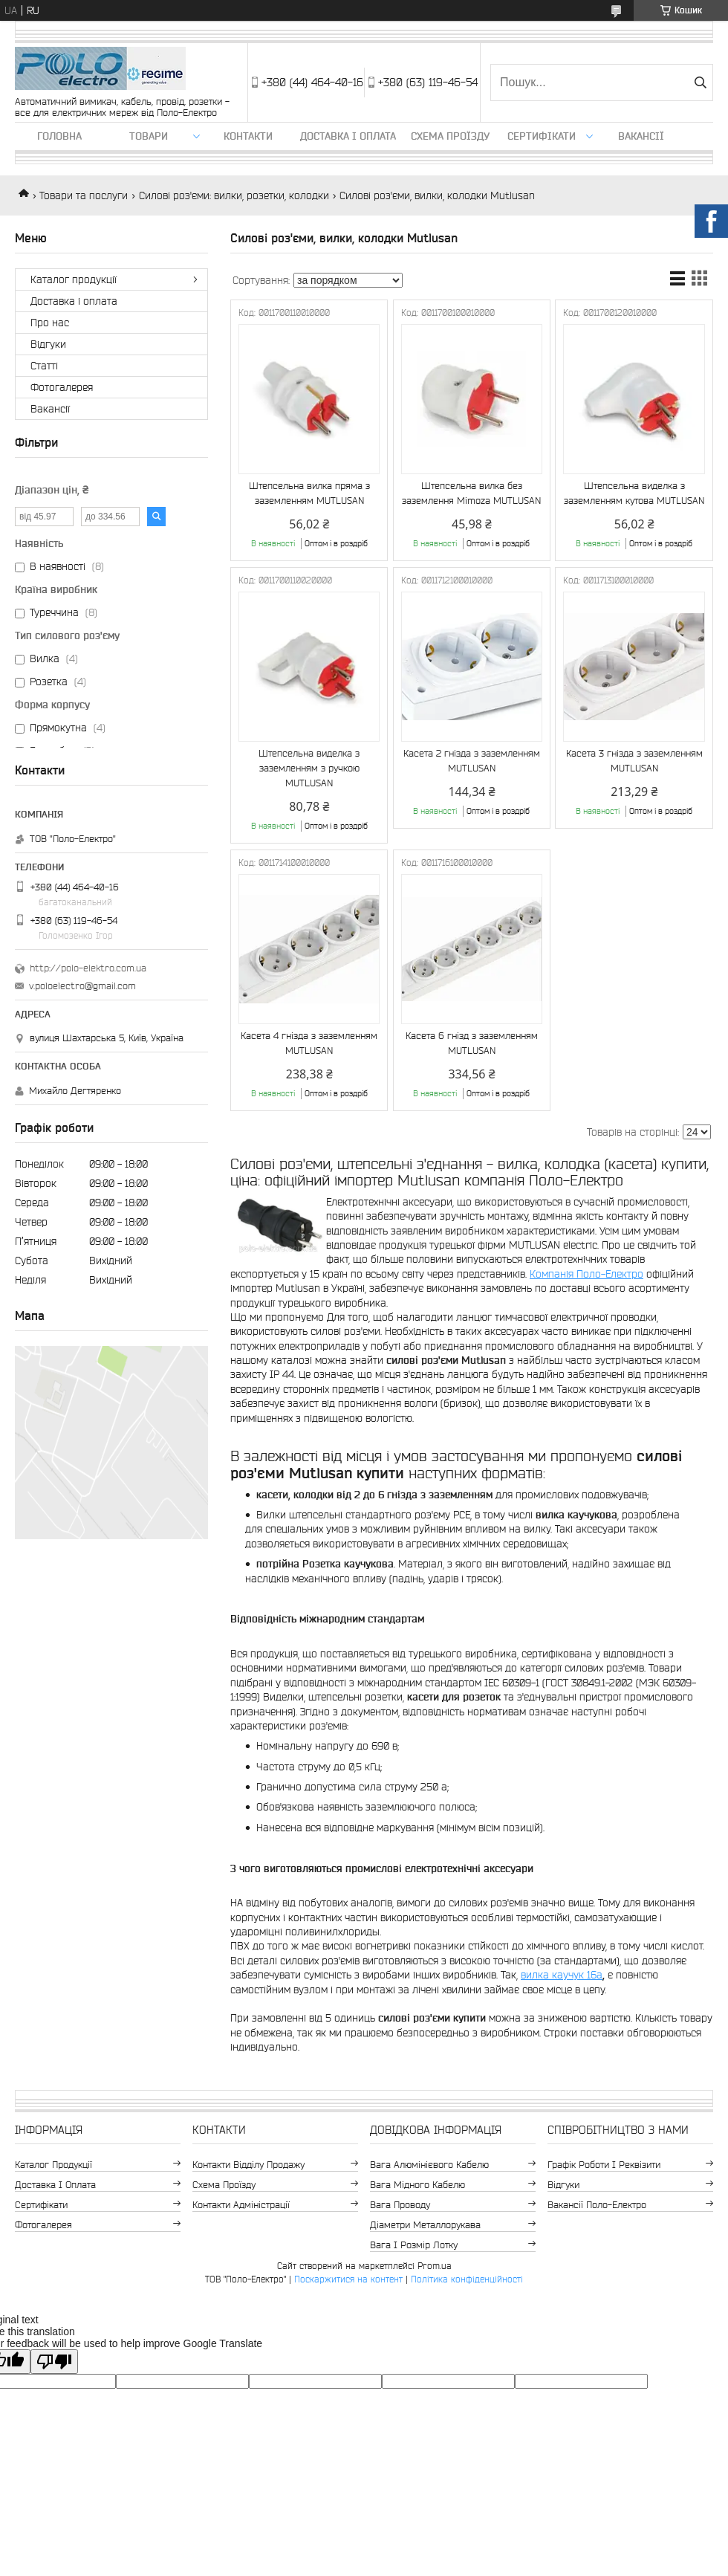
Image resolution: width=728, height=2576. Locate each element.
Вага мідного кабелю (417, 2184)
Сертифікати (541, 136)
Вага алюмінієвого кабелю (429, 2164)
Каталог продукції (73, 279)
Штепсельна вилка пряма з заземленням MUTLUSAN (309, 493)
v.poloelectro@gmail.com (82, 985)
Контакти (248, 136)
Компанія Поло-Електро (586, 1274)
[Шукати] (700, 82)
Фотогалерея (61, 387)
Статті (44, 366)
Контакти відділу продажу (248, 2164)
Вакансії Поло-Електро (596, 2204)
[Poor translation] (54, 2361)
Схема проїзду (450, 136)
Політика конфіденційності (467, 2279)
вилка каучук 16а (561, 1975)
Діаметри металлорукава (425, 2224)
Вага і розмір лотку (414, 2244)
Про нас (49, 323)
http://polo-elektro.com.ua (88, 968)
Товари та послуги (83, 195)
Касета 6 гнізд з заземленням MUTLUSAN (472, 1043)
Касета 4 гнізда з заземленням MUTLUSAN (309, 1043)
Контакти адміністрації (241, 2204)
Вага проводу (400, 2204)
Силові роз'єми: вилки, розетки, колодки (234, 195)
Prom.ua (434, 2266)
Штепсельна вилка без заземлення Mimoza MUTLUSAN (471, 493)
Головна (59, 136)
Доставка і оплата (348, 136)
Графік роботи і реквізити (603, 2164)
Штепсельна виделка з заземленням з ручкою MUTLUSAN (309, 768)
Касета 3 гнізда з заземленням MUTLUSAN (634, 761)
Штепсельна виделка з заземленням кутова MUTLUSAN (634, 493)
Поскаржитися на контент (348, 2279)
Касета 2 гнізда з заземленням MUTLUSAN (471, 761)
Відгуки (48, 344)
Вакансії (641, 136)
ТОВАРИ (148, 136)
